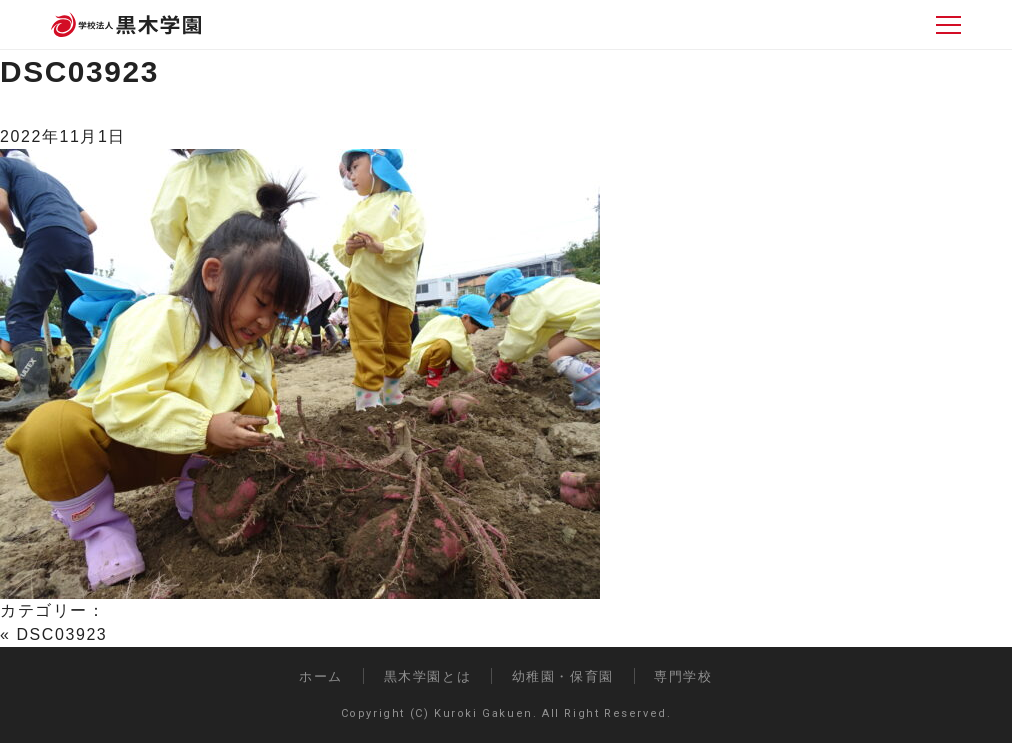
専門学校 (683, 676)
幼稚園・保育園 (563, 676)
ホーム (321, 676)
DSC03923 (79, 71)
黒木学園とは (428, 676)
